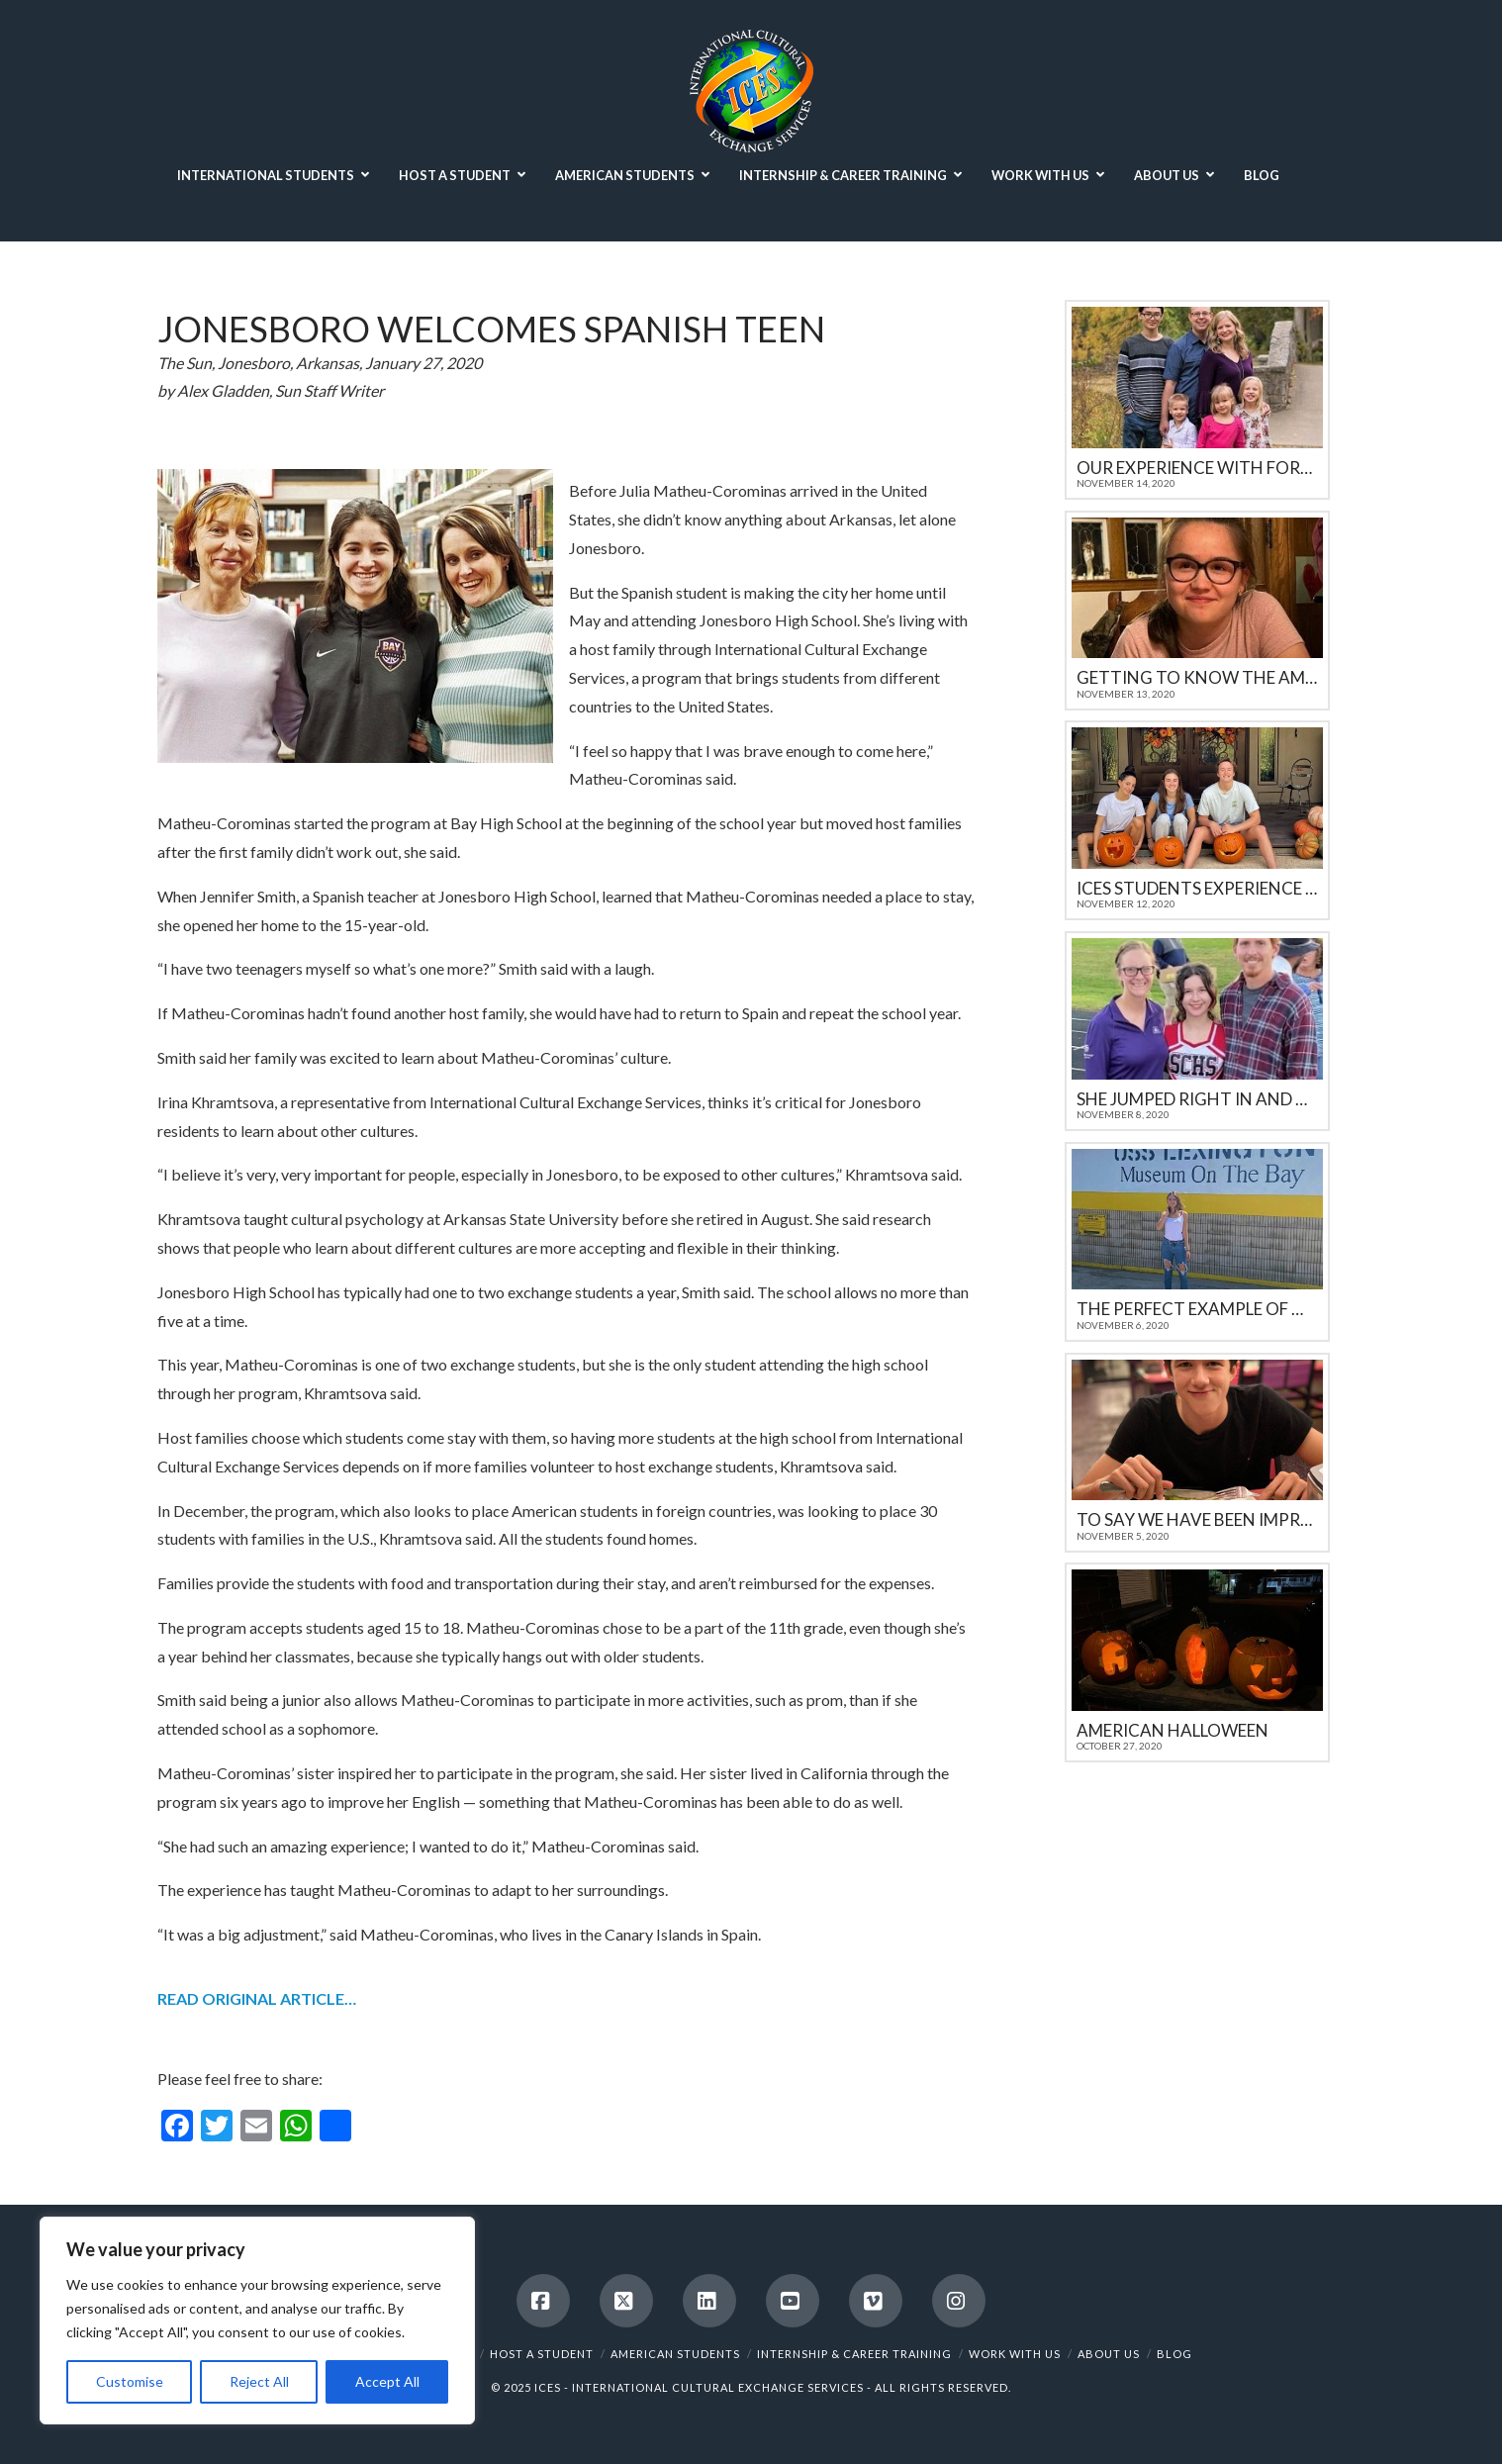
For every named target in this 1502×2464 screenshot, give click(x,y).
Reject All (259, 2381)
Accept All (387, 2381)
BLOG (1174, 2353)
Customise (129, 2381)
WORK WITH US (1015, 2353)
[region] (257, 2320)
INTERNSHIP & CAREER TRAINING (854, 2353)
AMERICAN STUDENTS (675, 2353)
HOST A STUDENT (542, 2353)
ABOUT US (1109, 2353)
